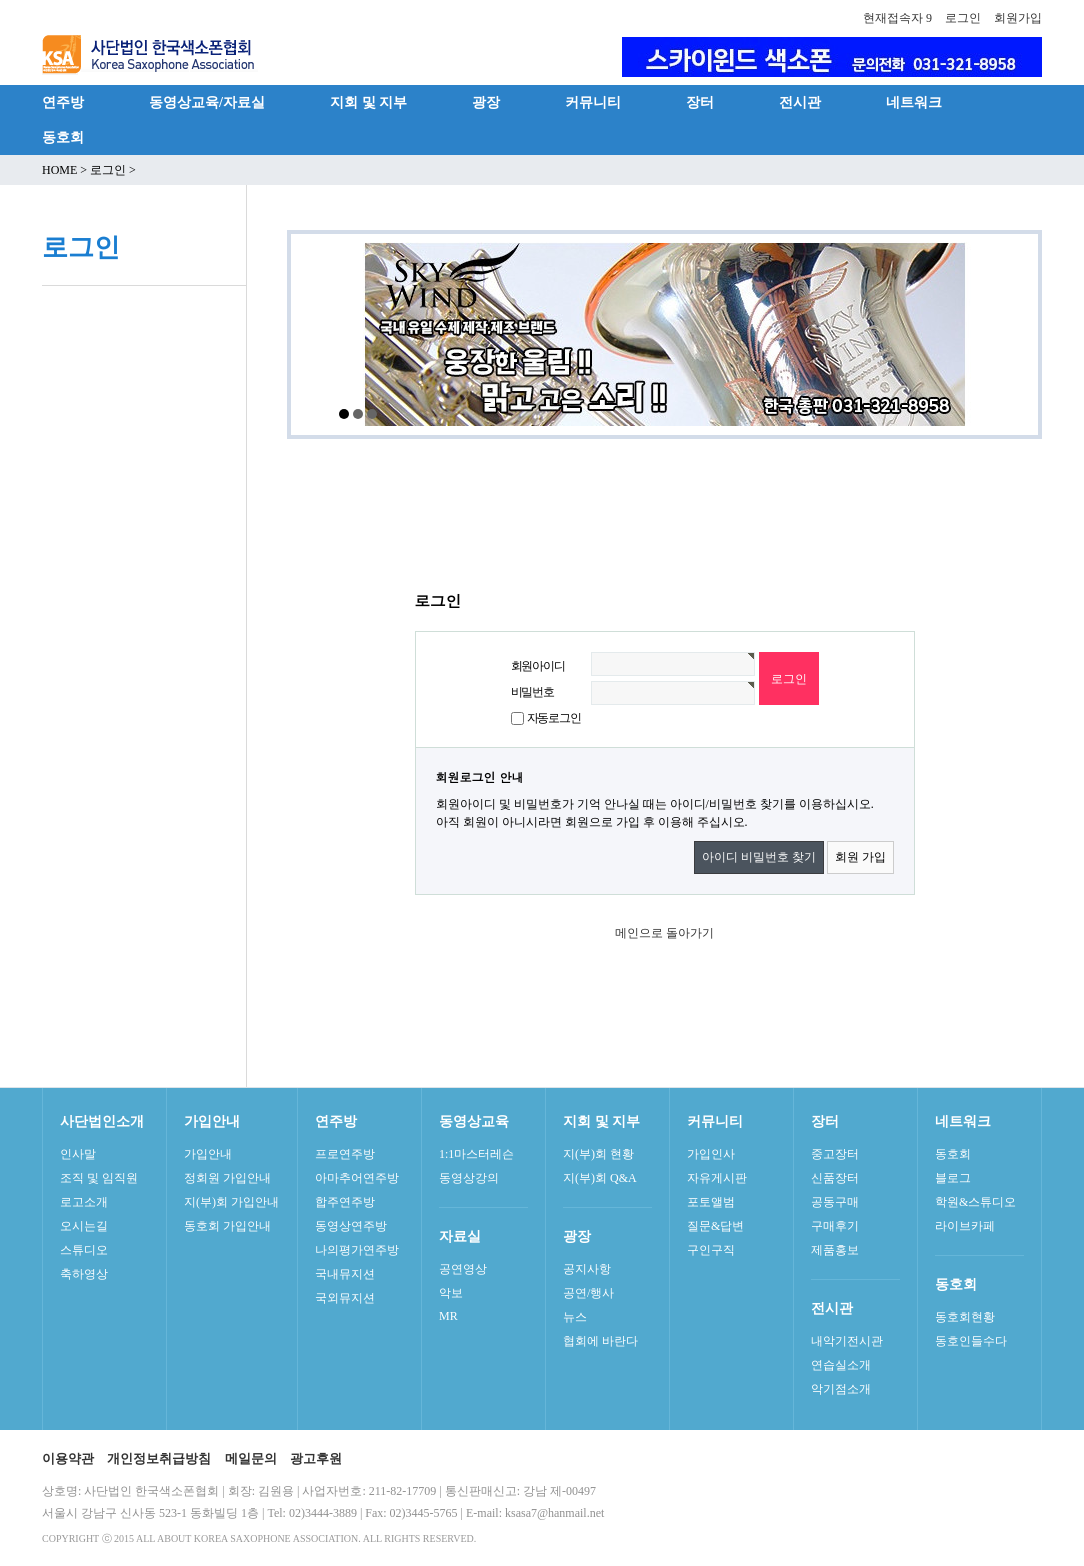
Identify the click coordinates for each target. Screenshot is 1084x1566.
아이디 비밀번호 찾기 (759, 857)
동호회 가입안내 (227, 1226)
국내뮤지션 (345, 1274)
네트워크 (914, 102)
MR (448, 1316)
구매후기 (835, 1226)
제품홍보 (835, 1250)
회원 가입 (860, 857)
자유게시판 (717, 1178)
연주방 (63, 102)
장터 (700, 102)
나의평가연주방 (357, 1250)
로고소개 (84, 1202)
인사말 (78, 1154)
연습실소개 (841, 1365)
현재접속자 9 (897, 18)
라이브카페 (965, 1226)
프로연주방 (345, 1154)
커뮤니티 (593, 102)
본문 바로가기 (0, 0)
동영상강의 (469, 1178)
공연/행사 (588, 1293)
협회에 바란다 (600, 1341)
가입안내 (208, 1154)
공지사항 (587, 1269)
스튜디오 (84, 1250)
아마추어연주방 (357, 1178)
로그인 (963, 18)
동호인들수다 (971, 1341)
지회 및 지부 (368, 102)
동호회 (63, 137)
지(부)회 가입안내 (231, 1202)
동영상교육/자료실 (207, 102)
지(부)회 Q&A (600, 1178)
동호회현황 (965, 1317)
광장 (486, 102)
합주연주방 (345, 1202)
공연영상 (463, 1269)
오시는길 (84, 1226)
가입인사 (711, 1154)
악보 (451, 1293)
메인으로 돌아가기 (664, 933)
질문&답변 (715, 1226)
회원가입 (1018, 18)
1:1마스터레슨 (476, 1154)
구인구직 (711, 1250)
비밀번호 (532, 692)
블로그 (953, 1178)
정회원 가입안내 (227, 1178)
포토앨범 (711, 1202)
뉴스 (575, 1317)
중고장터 (835, 1154)
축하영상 (84, 1274)
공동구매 (835, 1202)
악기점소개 (841, 1389)
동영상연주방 (351, 1226)
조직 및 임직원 (99, 1178)
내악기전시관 (847, 1341)
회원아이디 (538, 666)
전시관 (800, 102)
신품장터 (835, 1178)
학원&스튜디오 (975, 1202)
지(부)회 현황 (598, 1154)
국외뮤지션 (345, 1298)
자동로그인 (554, 718)
